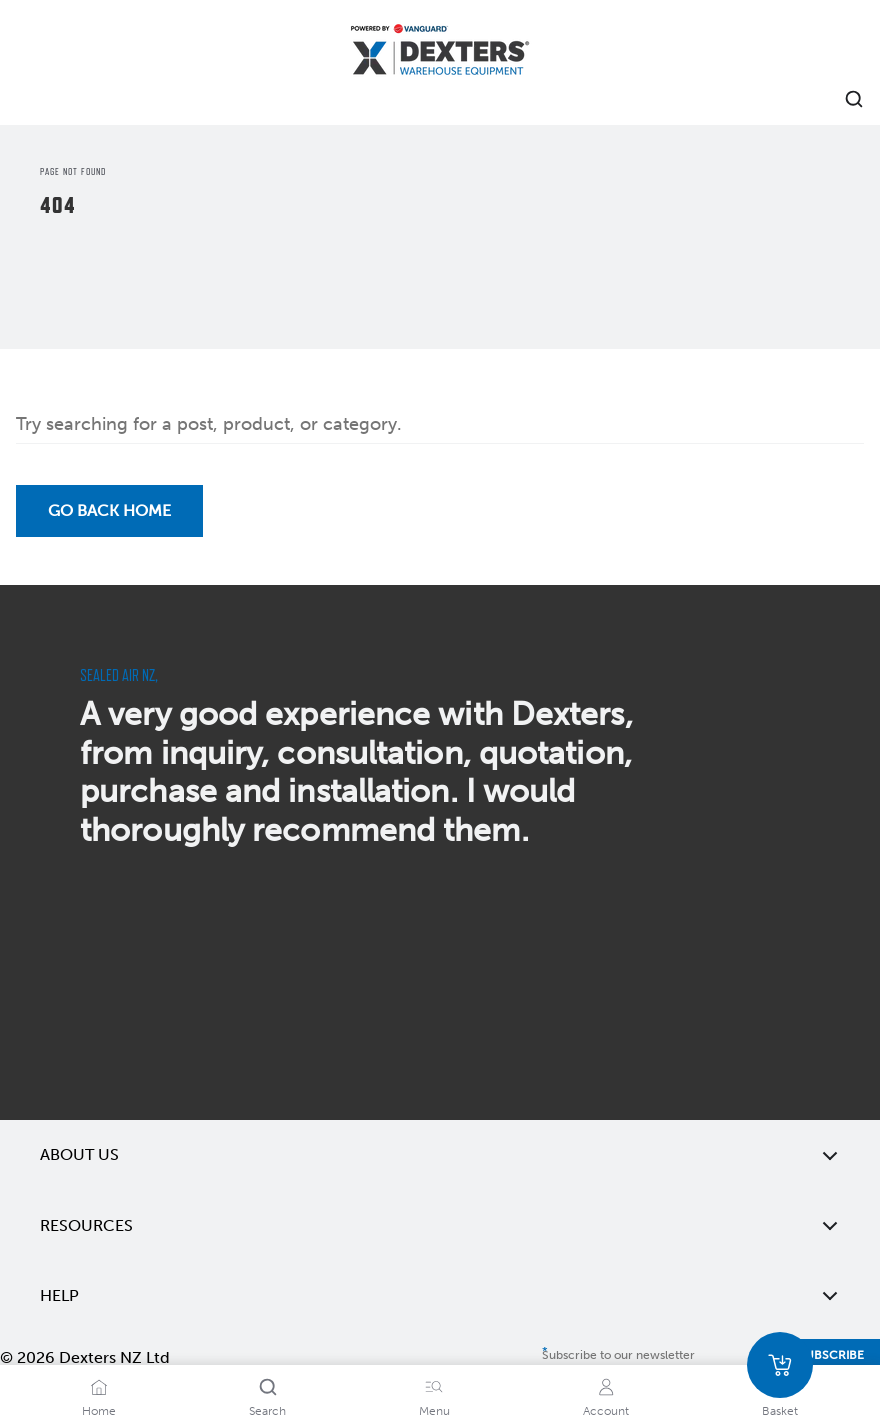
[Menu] (434, 1387)
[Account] (606, 1387)
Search (267, 1411)
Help (440, 1296)
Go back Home (109, 510)
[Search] (268, 1387)
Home (99, 1411)
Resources (440, 1226)
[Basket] (780, 1365)
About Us (440, 1155)
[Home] (440, 52)
